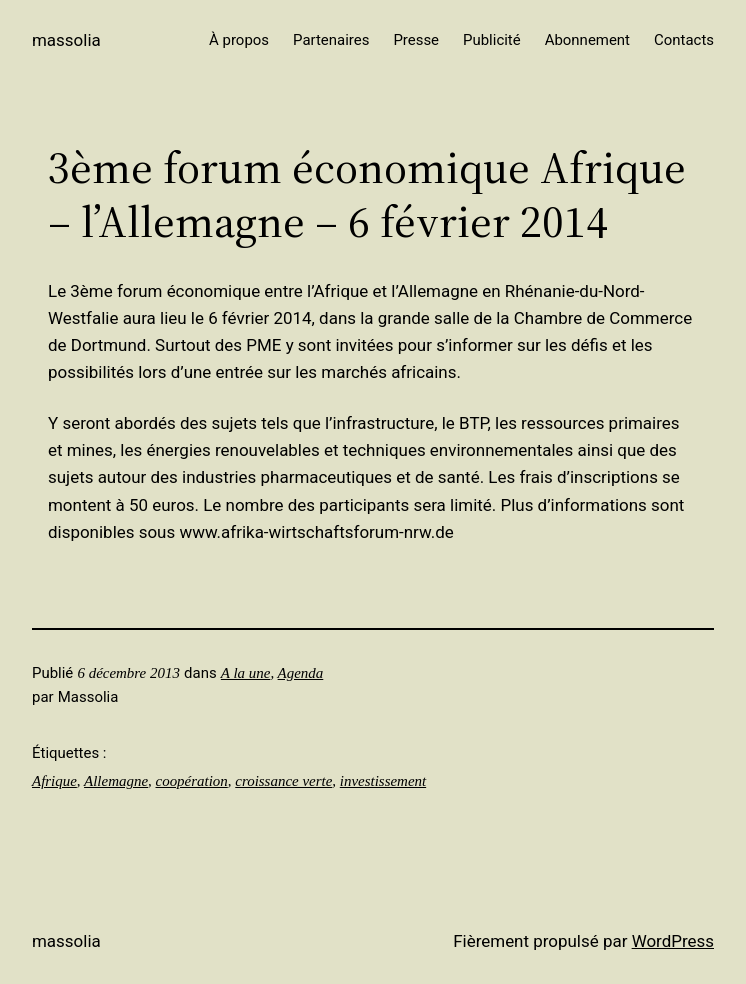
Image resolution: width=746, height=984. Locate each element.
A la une (246, 673)
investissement (383, 781)
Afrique (54, 781)
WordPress (673, 941)
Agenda (301, 673)
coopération (192, 781)
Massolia (66, 40)
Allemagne (116, 781)
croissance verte (283, 781)
